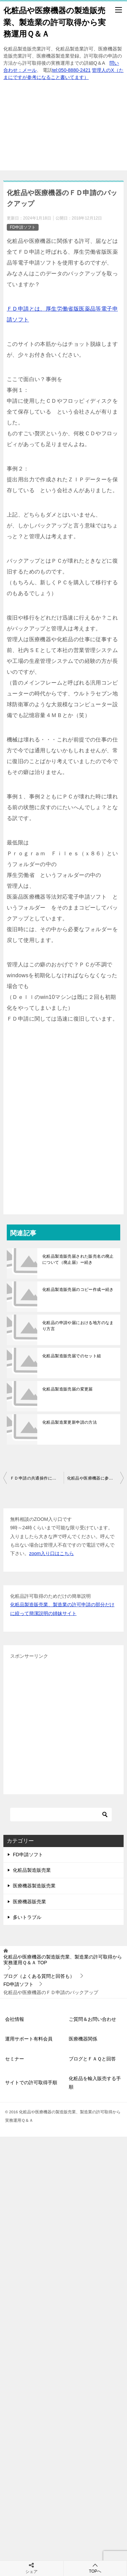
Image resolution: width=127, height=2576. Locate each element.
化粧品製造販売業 (32, 1870)
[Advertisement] (63, 129)
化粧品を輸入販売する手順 (95, 2083)
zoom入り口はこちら (51, 1553)
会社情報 (14, 2019)
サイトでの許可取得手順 (31, 2082)
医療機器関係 (83, 2038)
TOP (62, 1959)
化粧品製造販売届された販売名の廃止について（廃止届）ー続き (78, 1259)
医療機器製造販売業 (34, 1885)
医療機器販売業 (29, 1901)
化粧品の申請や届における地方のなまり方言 (78, 1325)
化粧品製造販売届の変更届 (67, 1389)
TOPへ (95, 2568)
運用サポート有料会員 (28, 2038)
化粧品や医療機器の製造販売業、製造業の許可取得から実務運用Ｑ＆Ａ (54, 21)
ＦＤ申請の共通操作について (37, 1478)
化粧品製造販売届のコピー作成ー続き (78, 1289)
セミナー (14, 2058)
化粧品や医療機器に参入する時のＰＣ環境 (95, 1478)
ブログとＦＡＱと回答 (92, 2058)
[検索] (61, 1814)
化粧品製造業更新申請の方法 (69, 1422)
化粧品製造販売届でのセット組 (71, 1356)
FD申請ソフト (23, 227)
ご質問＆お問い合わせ (92, 2019)
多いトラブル (27, 1917)
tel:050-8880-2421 (71, 70)
